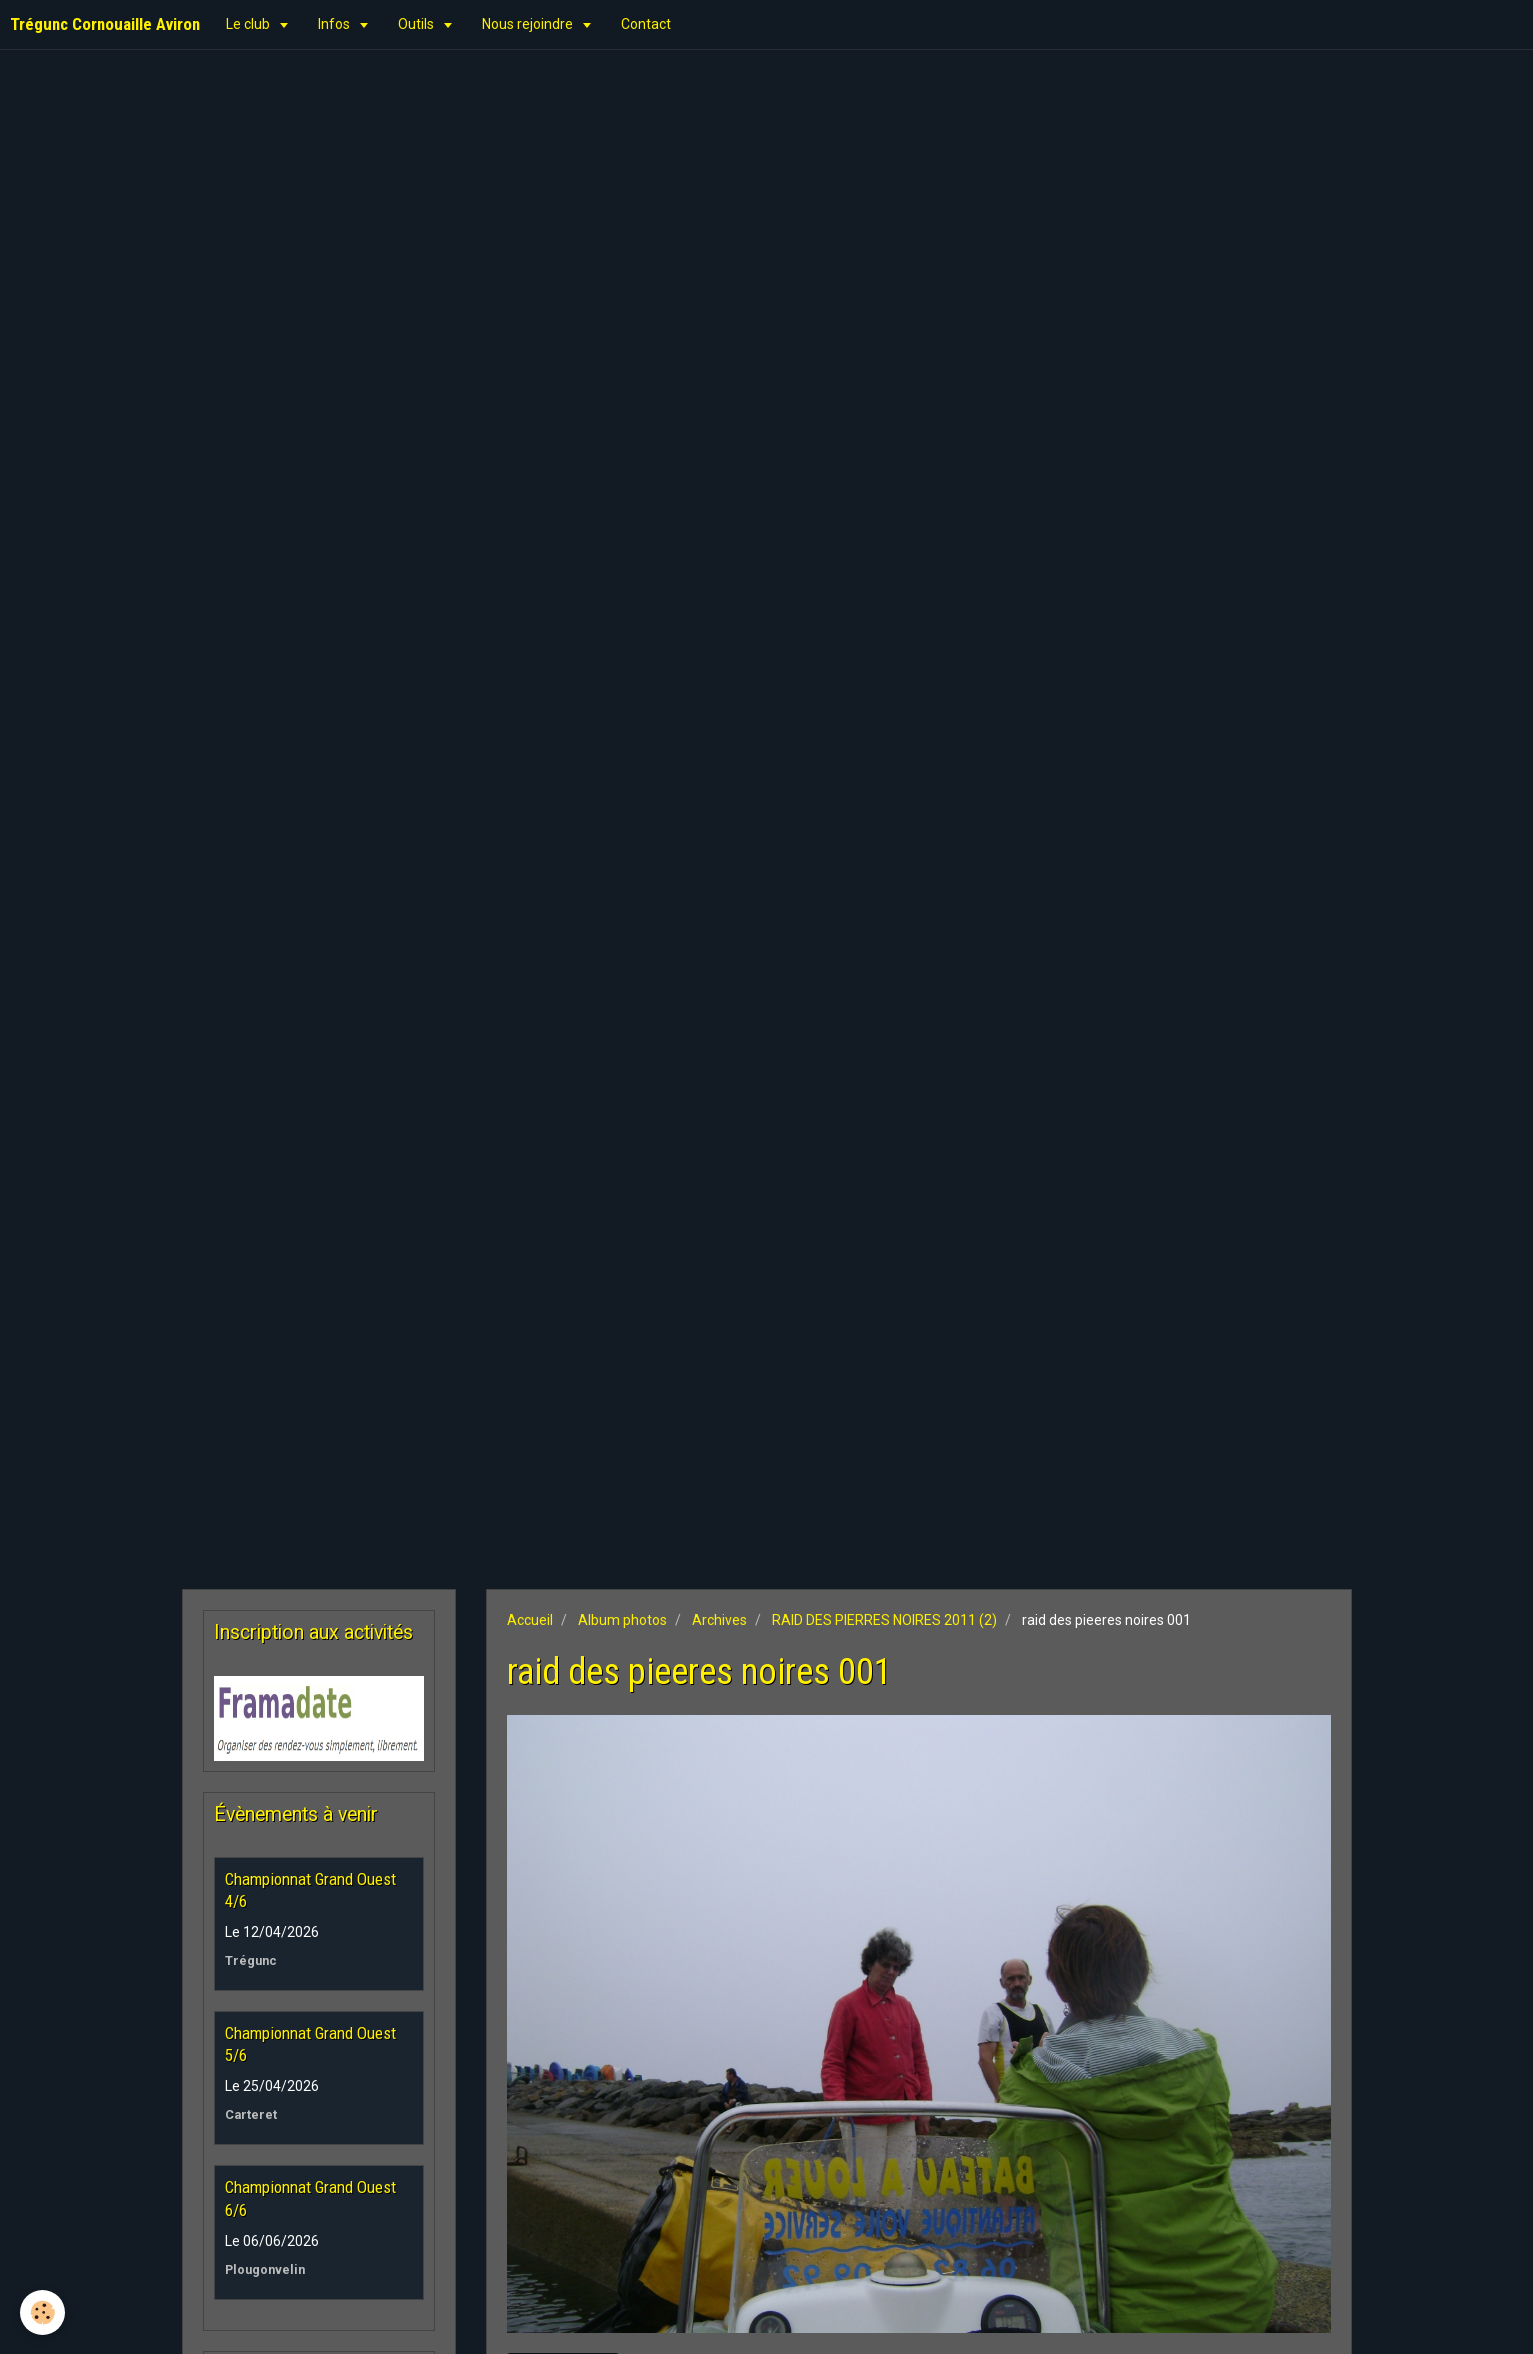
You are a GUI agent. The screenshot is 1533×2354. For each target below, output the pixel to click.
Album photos (622, 1620)
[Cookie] (42, 2312)
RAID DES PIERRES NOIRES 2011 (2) (884, 1620)
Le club (249, 24)
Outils (417, 24)
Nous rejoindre (529, 24)
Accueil (530, 1620)
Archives (719, 1620)
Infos (335, 24)
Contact (646, 24)
